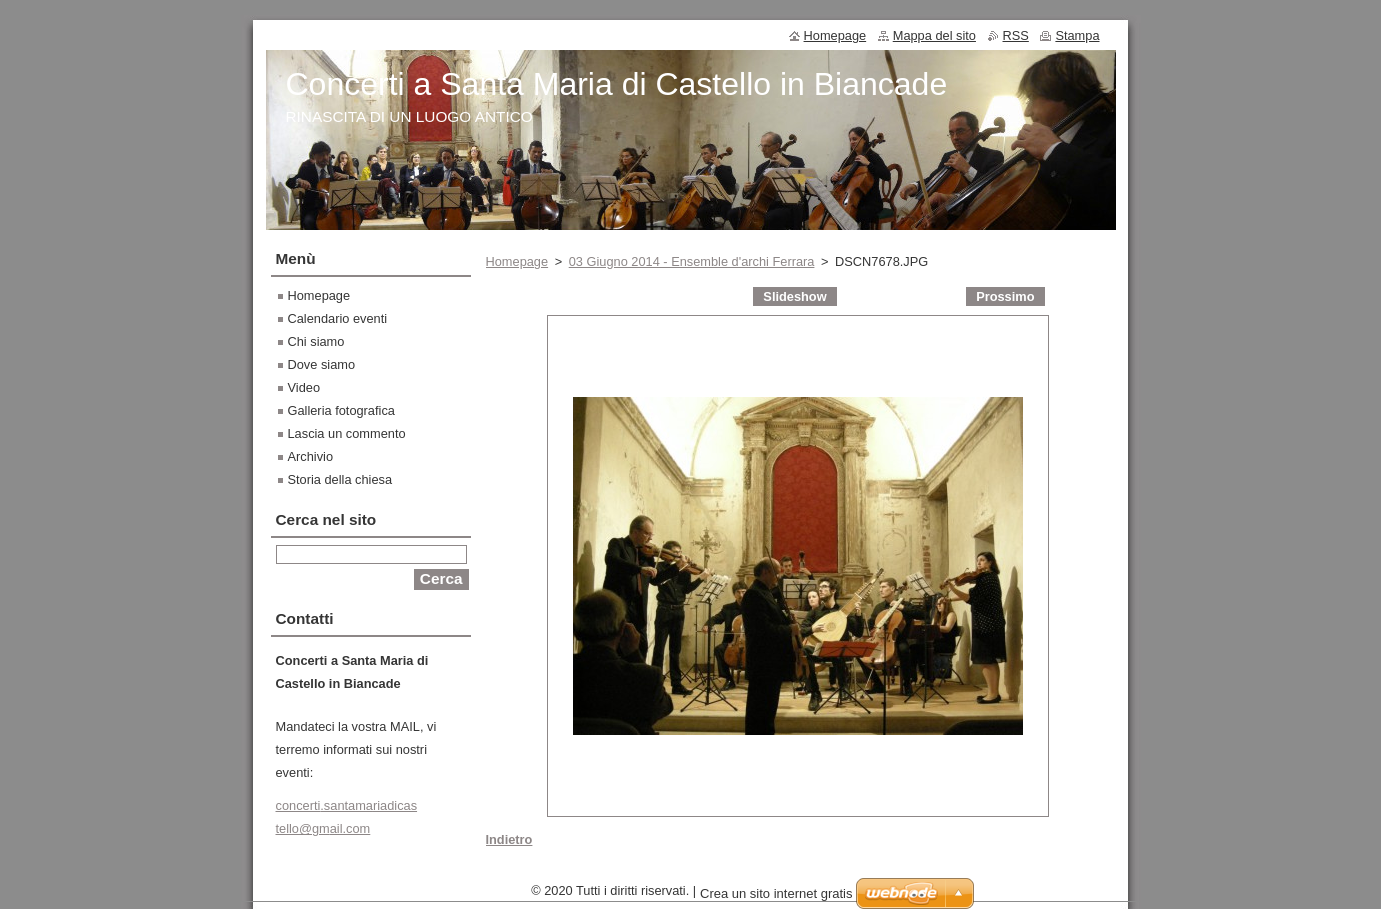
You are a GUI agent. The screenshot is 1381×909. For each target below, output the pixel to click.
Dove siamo (322, 364)
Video (304, 387)
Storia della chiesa (340, 479)
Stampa (1077, 35)
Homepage (517, 261)
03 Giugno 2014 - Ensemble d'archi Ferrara (692, 261)
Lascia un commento (347, 433)
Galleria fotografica (341, 410)
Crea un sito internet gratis (776, 898)
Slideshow (794, 296)
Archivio (311, 456)
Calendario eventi (338, 318)
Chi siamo (316, 341)
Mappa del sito (934, 35)
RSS (1016, 35)
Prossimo (1005, 296)
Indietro (509, 839)
